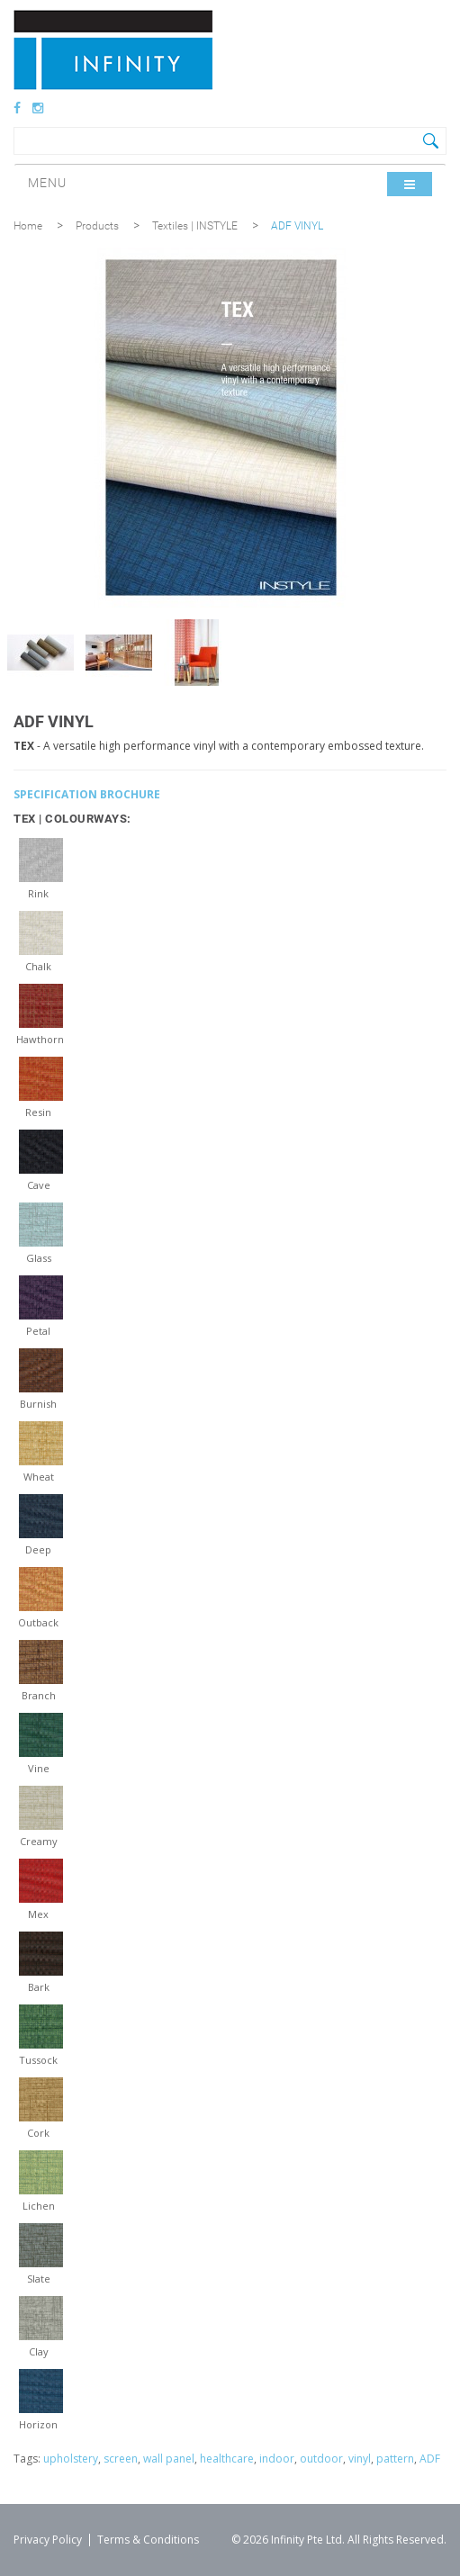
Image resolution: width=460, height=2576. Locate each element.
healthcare (227, 2458)
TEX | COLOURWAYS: (72, 818)
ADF (429, 2458)
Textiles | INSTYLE (195, 226)
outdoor (321, 2458)
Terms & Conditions (148, 2539)
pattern (395, 2458)
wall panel (168, 2458)
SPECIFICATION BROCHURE (87, 794)
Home (28, 226)
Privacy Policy (48, 2539)
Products (97, 226)
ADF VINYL (297, 226)
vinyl (359, 2458)
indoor (276, 2458)
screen (121, 2458)
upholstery (70, 2458)
